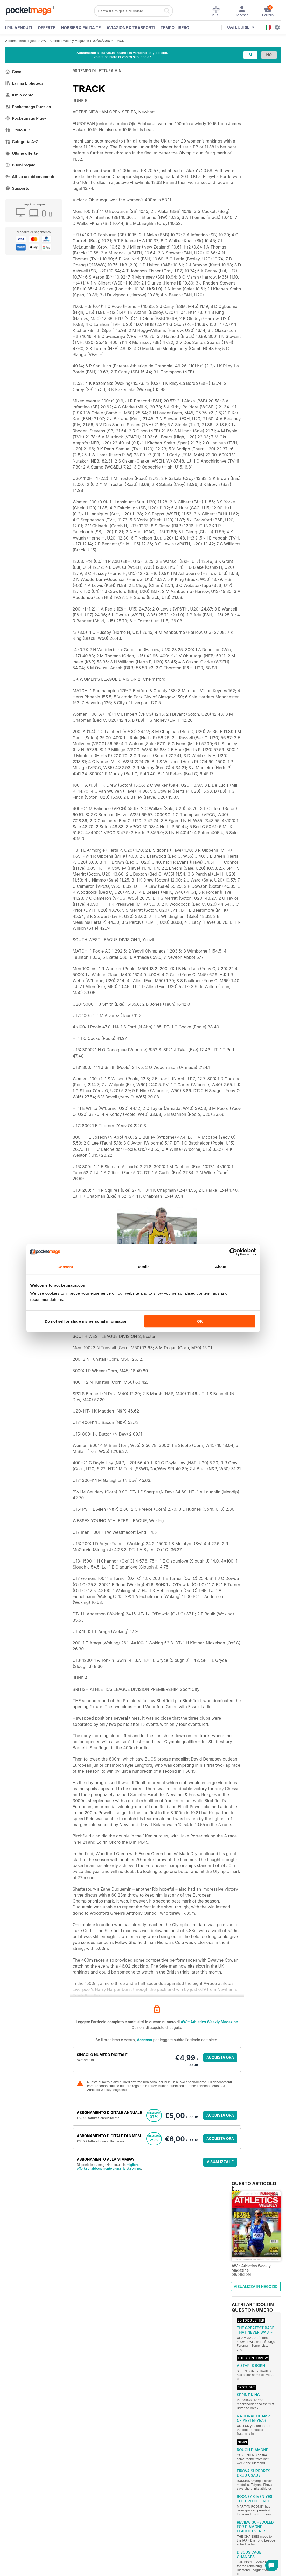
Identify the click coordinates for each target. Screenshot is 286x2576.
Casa (13, 71)
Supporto (17, 188)
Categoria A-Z (21, 141)
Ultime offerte (21, 153)
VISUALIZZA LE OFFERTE (220, 2163)
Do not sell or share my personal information (86, 1321)
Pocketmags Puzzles (28, 106)
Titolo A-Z (18, 129)
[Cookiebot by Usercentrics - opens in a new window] (233, 1252)
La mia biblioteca (24, 83)
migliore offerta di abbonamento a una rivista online (109, 2166)
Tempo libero (175, 27)
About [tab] (221, 1267)
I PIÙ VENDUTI (18, 27)
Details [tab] (143, 1267)
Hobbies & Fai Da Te (81, 27)
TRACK (119, 41)
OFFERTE (46, 27)
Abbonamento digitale (21, 41)
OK (200, 1321)
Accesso (144, 2040)
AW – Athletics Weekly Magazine (65, 41)
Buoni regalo (20, 164)
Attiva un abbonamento (30, 176)
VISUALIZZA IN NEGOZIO (255, 2286)
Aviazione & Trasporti (131, 27)
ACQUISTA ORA (220, 2057)
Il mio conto (19, 95)
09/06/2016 (101, 41)
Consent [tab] (65, 1267)
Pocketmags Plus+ (26, 118)
